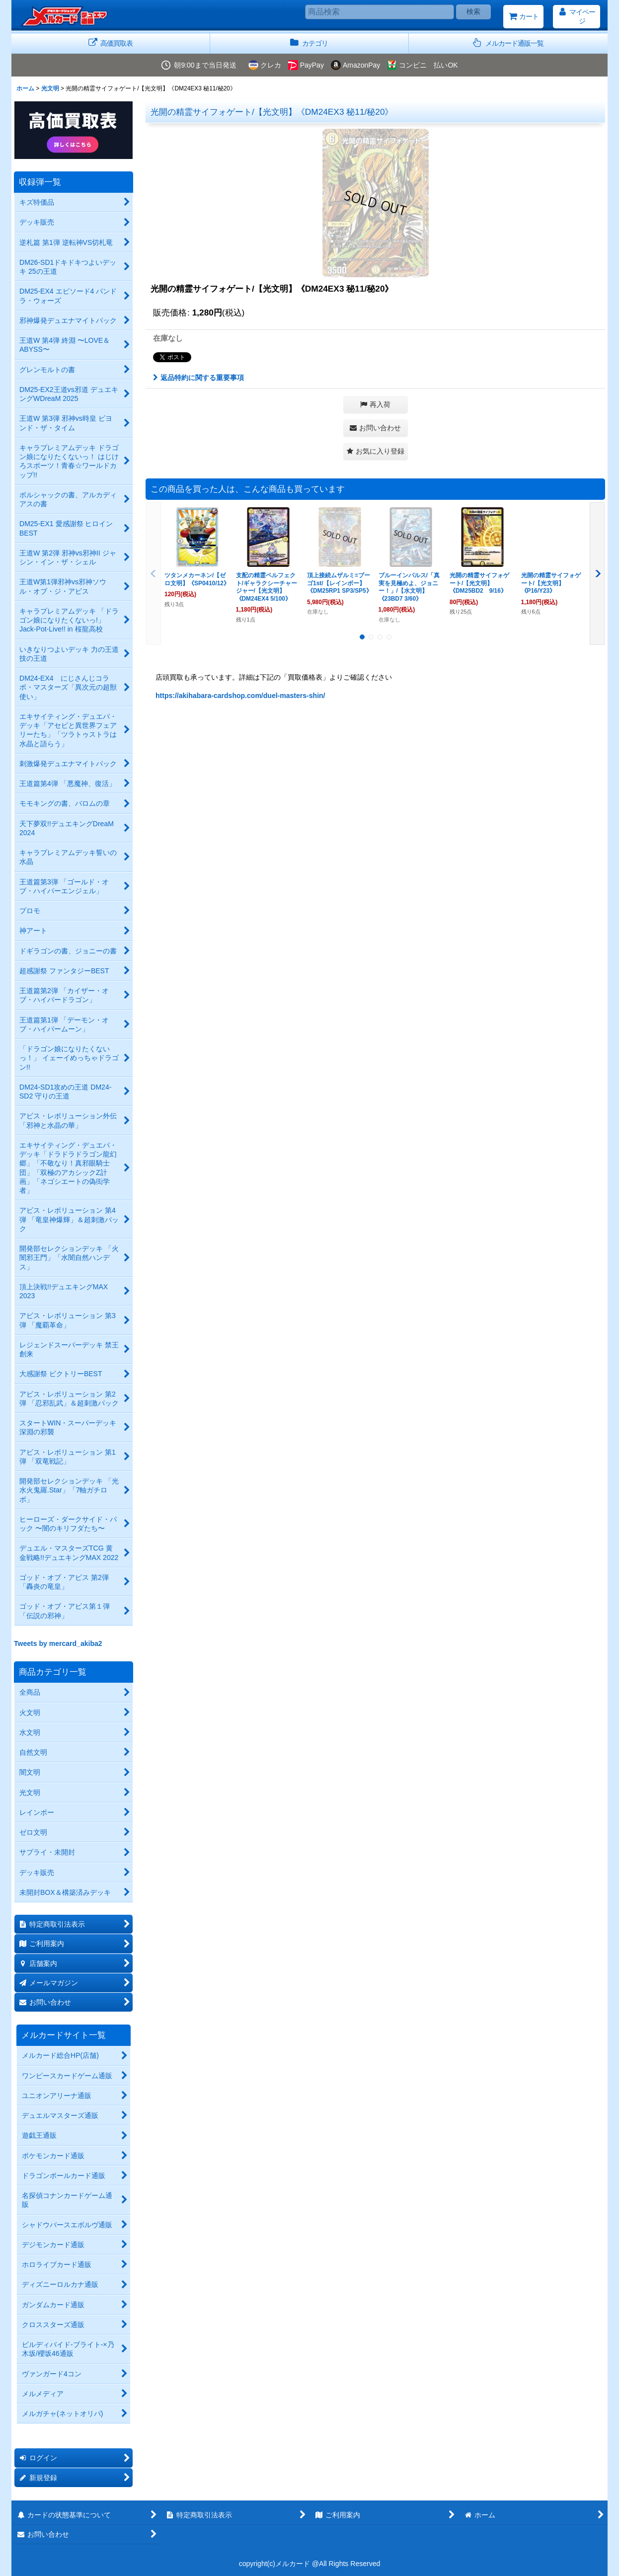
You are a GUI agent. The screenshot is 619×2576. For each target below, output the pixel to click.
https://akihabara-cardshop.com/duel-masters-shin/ (240, 696)
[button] (508, 43)
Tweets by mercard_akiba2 (58, 1643)
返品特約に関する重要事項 (198, 378)
